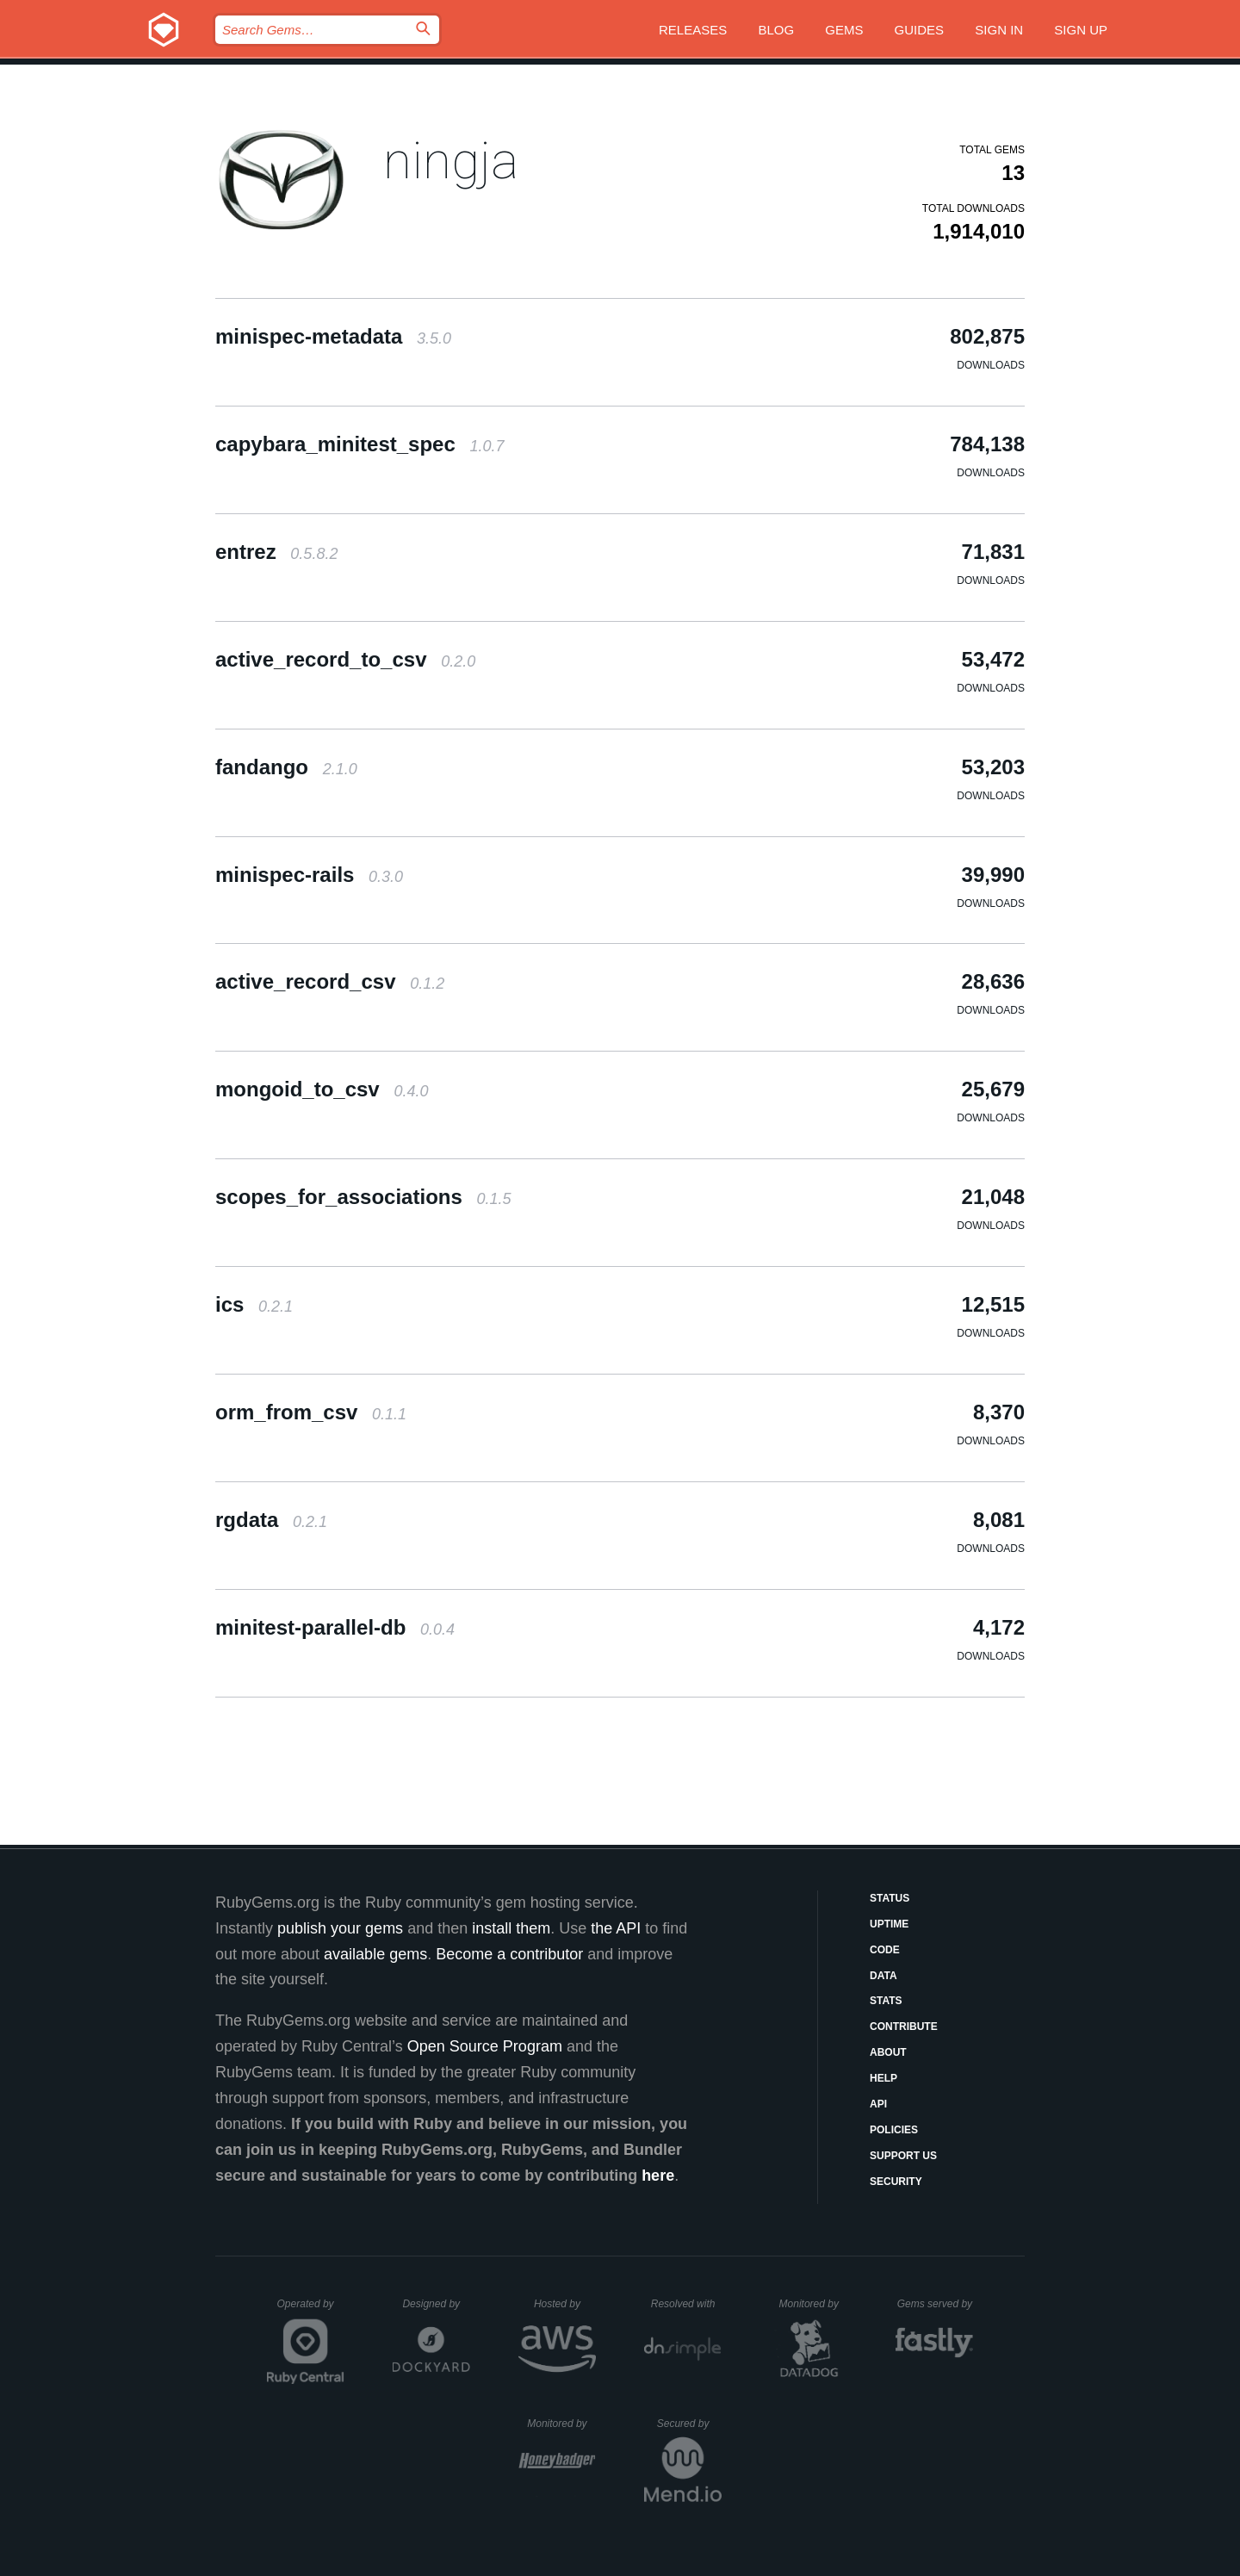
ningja (450, 160)
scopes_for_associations (363, 1196)
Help (883, 2078)
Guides (920, 29)
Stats (886, 2001)
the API (616, 1928)
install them (511, 1928)
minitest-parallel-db (335, 1627)
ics (254, 1304)
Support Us (903, 2156)
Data (883, 1976)
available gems (375, 1954)
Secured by (689, 2424)
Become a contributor (509, 1954)
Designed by (435, 2304)
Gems (844, 29)
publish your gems (340, 1928)
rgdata (271, 1519)
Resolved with (686, 2304)
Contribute (904, 2026)
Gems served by (935, 2304)
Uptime (889, 1924)
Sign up (1080, 29)
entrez (276, 551)
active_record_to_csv (345, 659)
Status (889, 1898)
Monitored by (813, 2304)
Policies (894, 2130)
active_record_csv (329, 981)
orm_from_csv (310, 1412)
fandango (286, 767)
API (878, 2104)
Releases (693, 29)
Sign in (999, 29)
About (888, 2052)
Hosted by (565, 2304)
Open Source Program (484, 2046)
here (658, 2175)
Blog (776, 29)
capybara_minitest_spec (360, 444)
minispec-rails (309, 874)
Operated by (310, 2310)
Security (896, 2182)
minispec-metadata (333, 336)
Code (885, 1950)
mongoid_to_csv (321, 1089)
